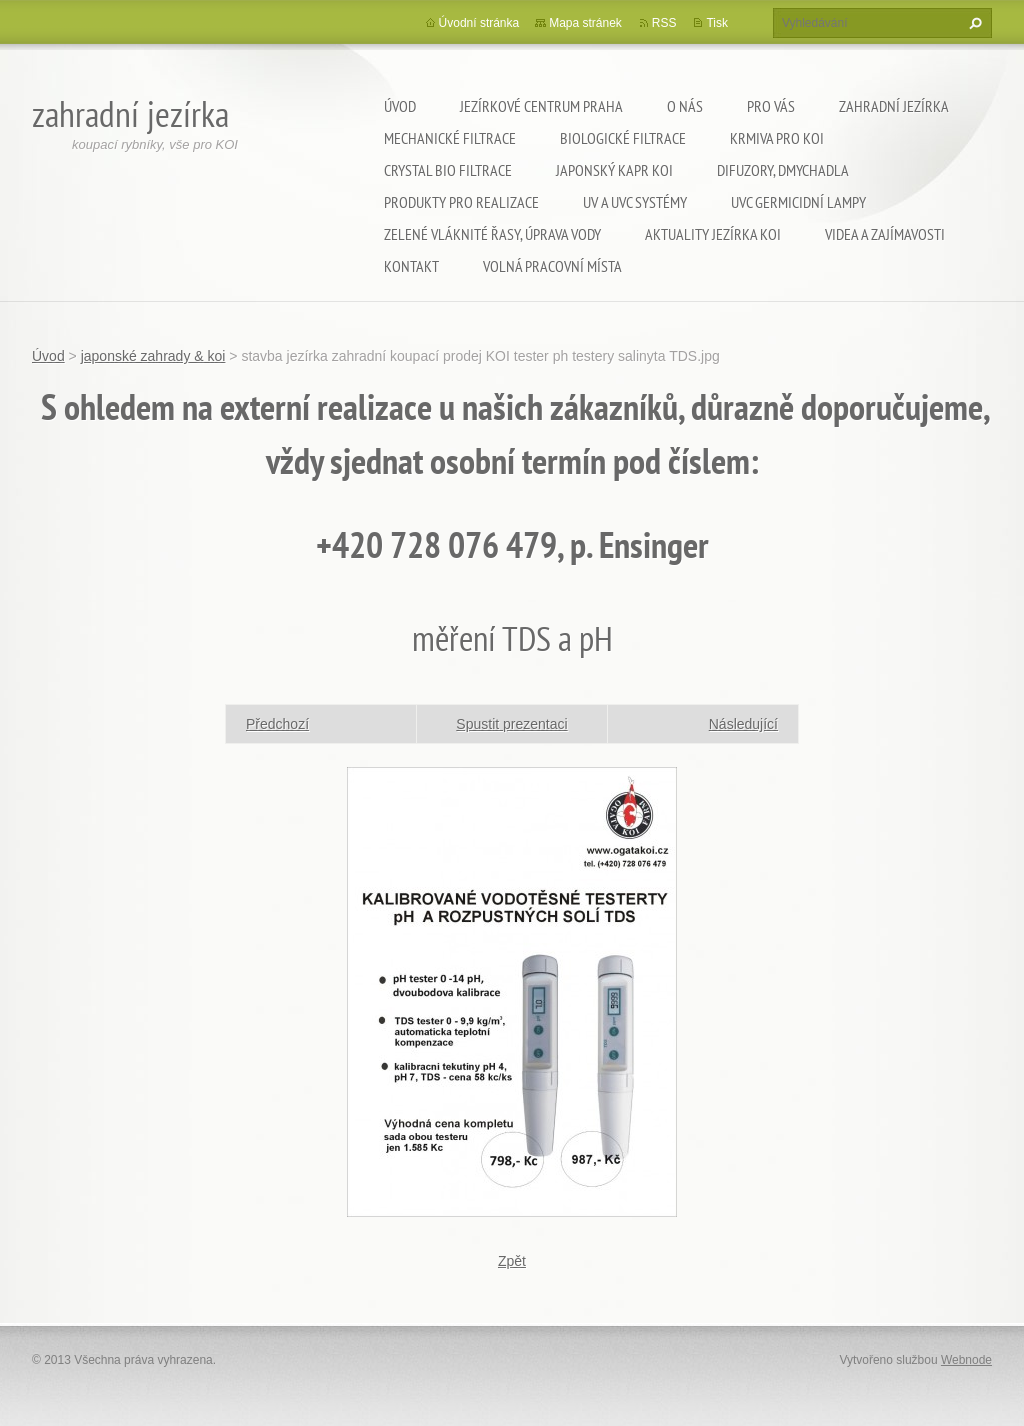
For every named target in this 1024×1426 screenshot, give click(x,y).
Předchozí (277, 724)
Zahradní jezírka (894, 106)
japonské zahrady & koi (153, 356)
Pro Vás (771, 106)
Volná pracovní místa (552, 266)
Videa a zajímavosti (885, 234)
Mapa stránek (585, 23)
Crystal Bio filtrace (448, 170)
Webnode (966, 1360)
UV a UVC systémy (635, 202)
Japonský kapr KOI (614, 170)
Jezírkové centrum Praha (541, 106)
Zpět (512, 1261)
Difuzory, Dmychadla (783, 170)
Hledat (973, 23)
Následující (743, 724)
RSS (664, 23)
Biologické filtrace (623, 138)
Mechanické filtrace (450, 138)
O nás (685, 106)
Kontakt (411, 266)
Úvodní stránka (479, 23)
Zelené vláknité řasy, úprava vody (492, 234)
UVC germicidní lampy (798, 202)
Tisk (717, 23)
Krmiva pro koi (777, 138)
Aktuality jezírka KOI (713, 234)
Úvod (400, 106)
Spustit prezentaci (511, 724)
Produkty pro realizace (461, 202)
